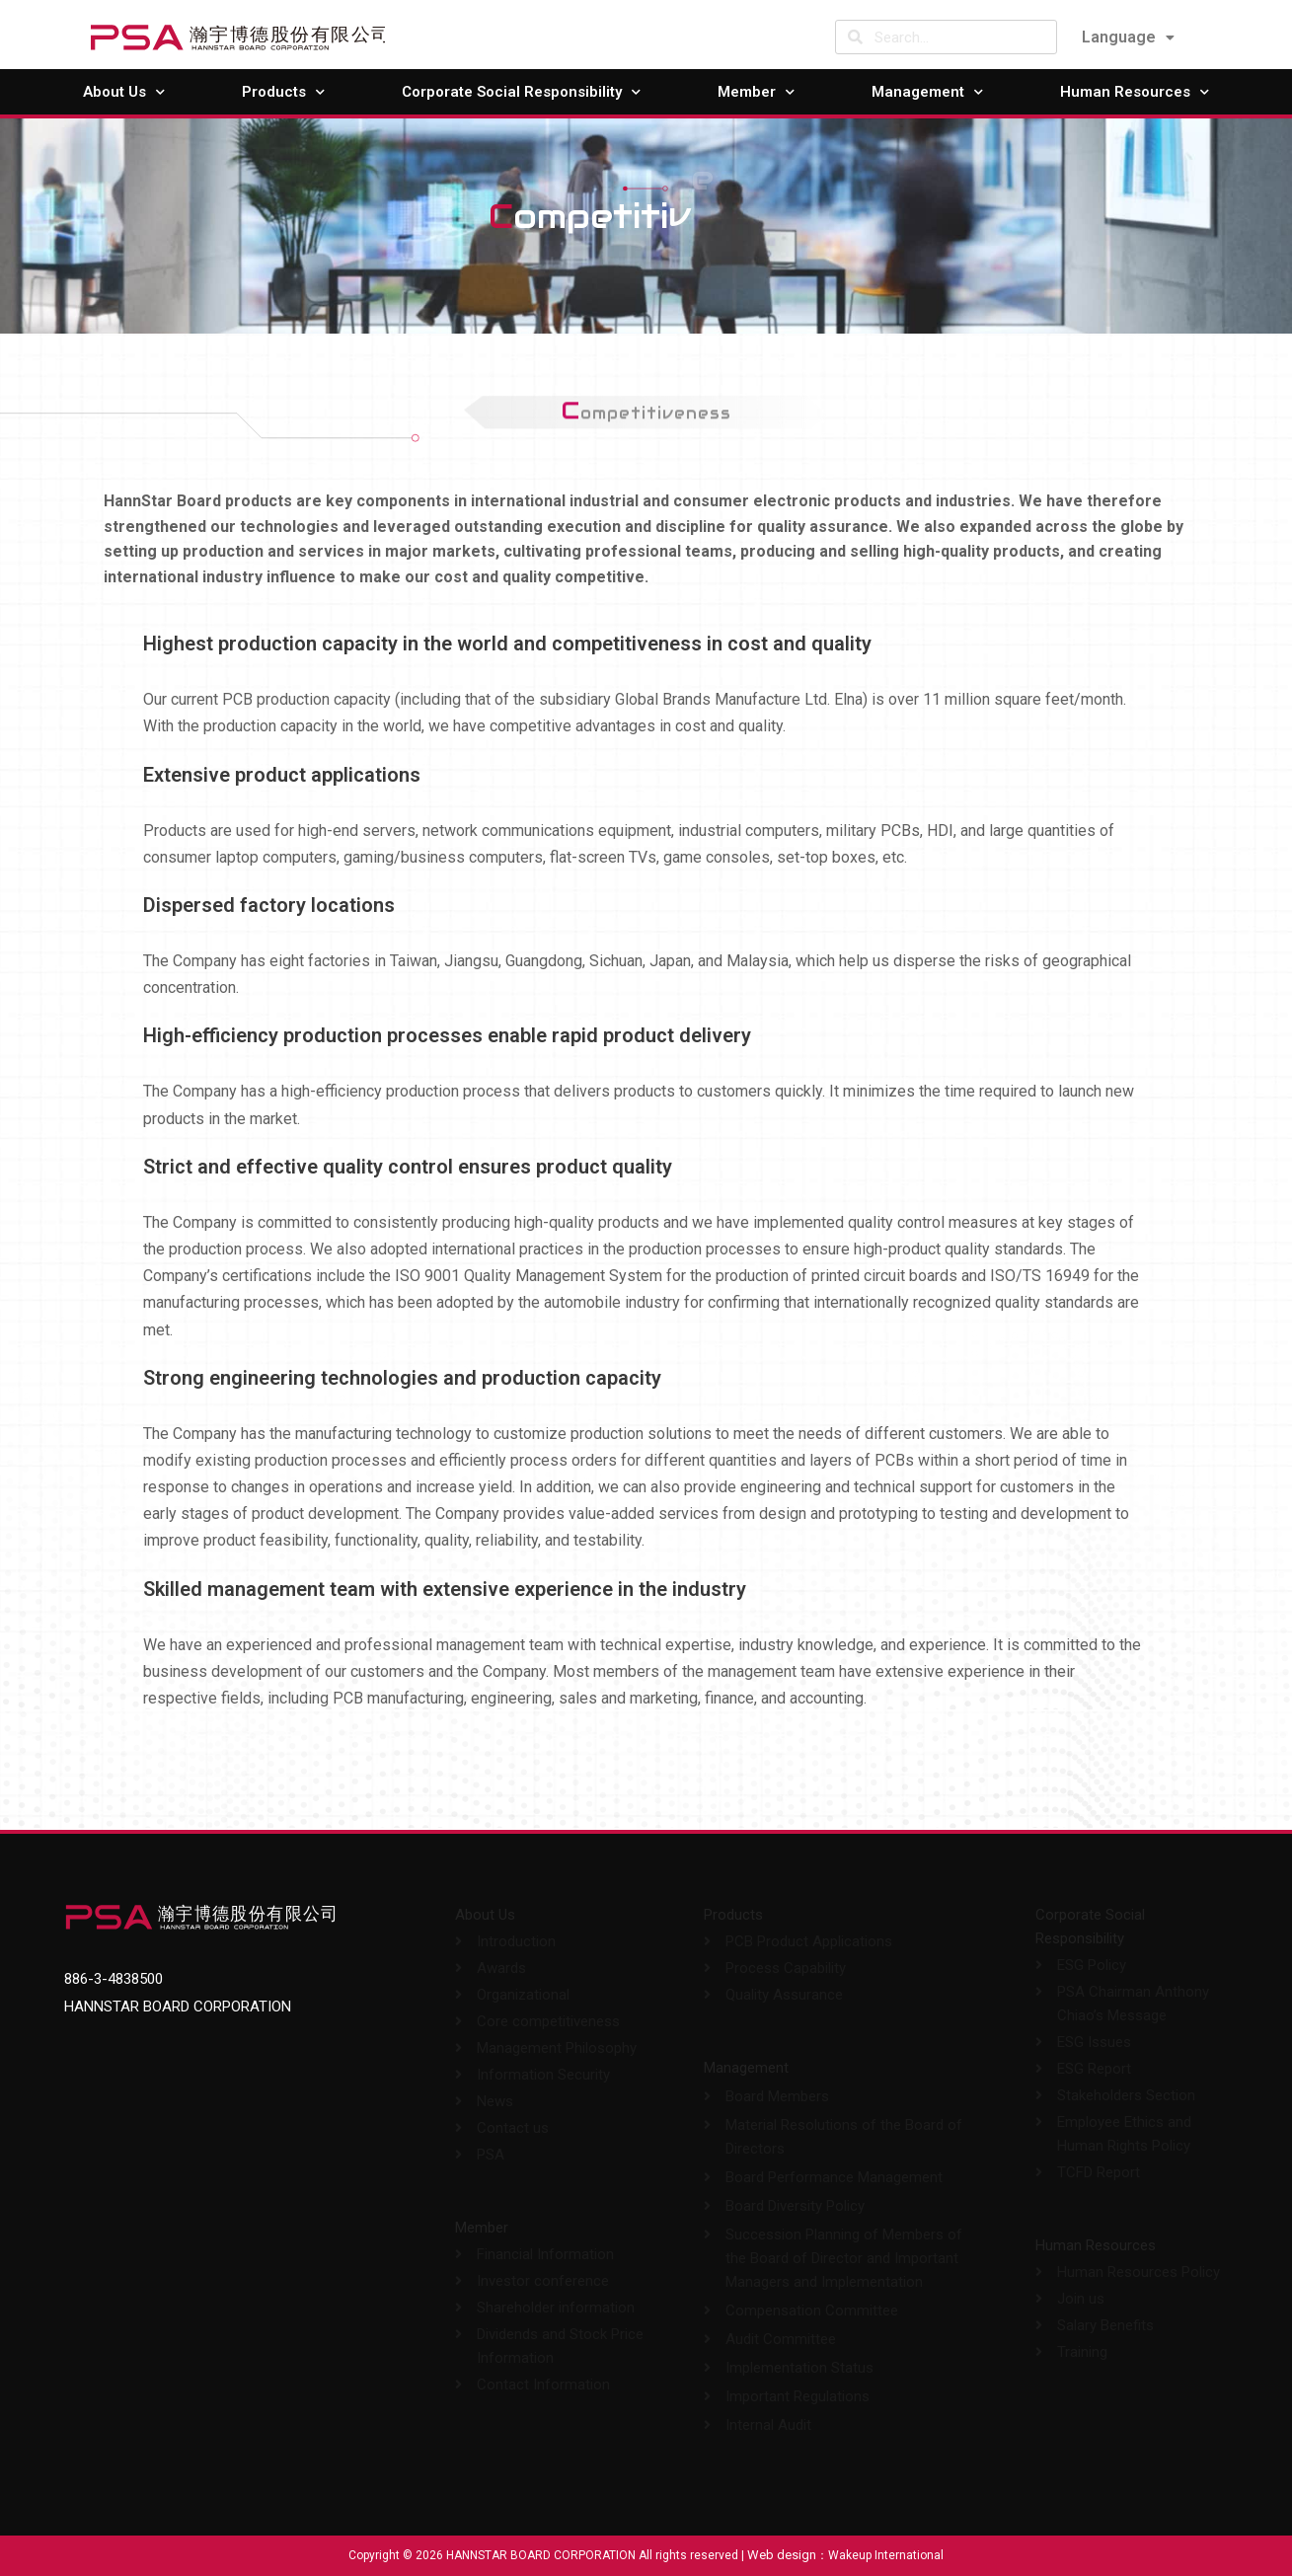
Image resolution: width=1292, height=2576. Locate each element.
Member (756, 92)
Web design (781, 2554)
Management (927, 92)
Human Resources (1134, 92)
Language (1128, 37)
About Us (124, 92)
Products (283, 92)
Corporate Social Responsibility (521, 92)
